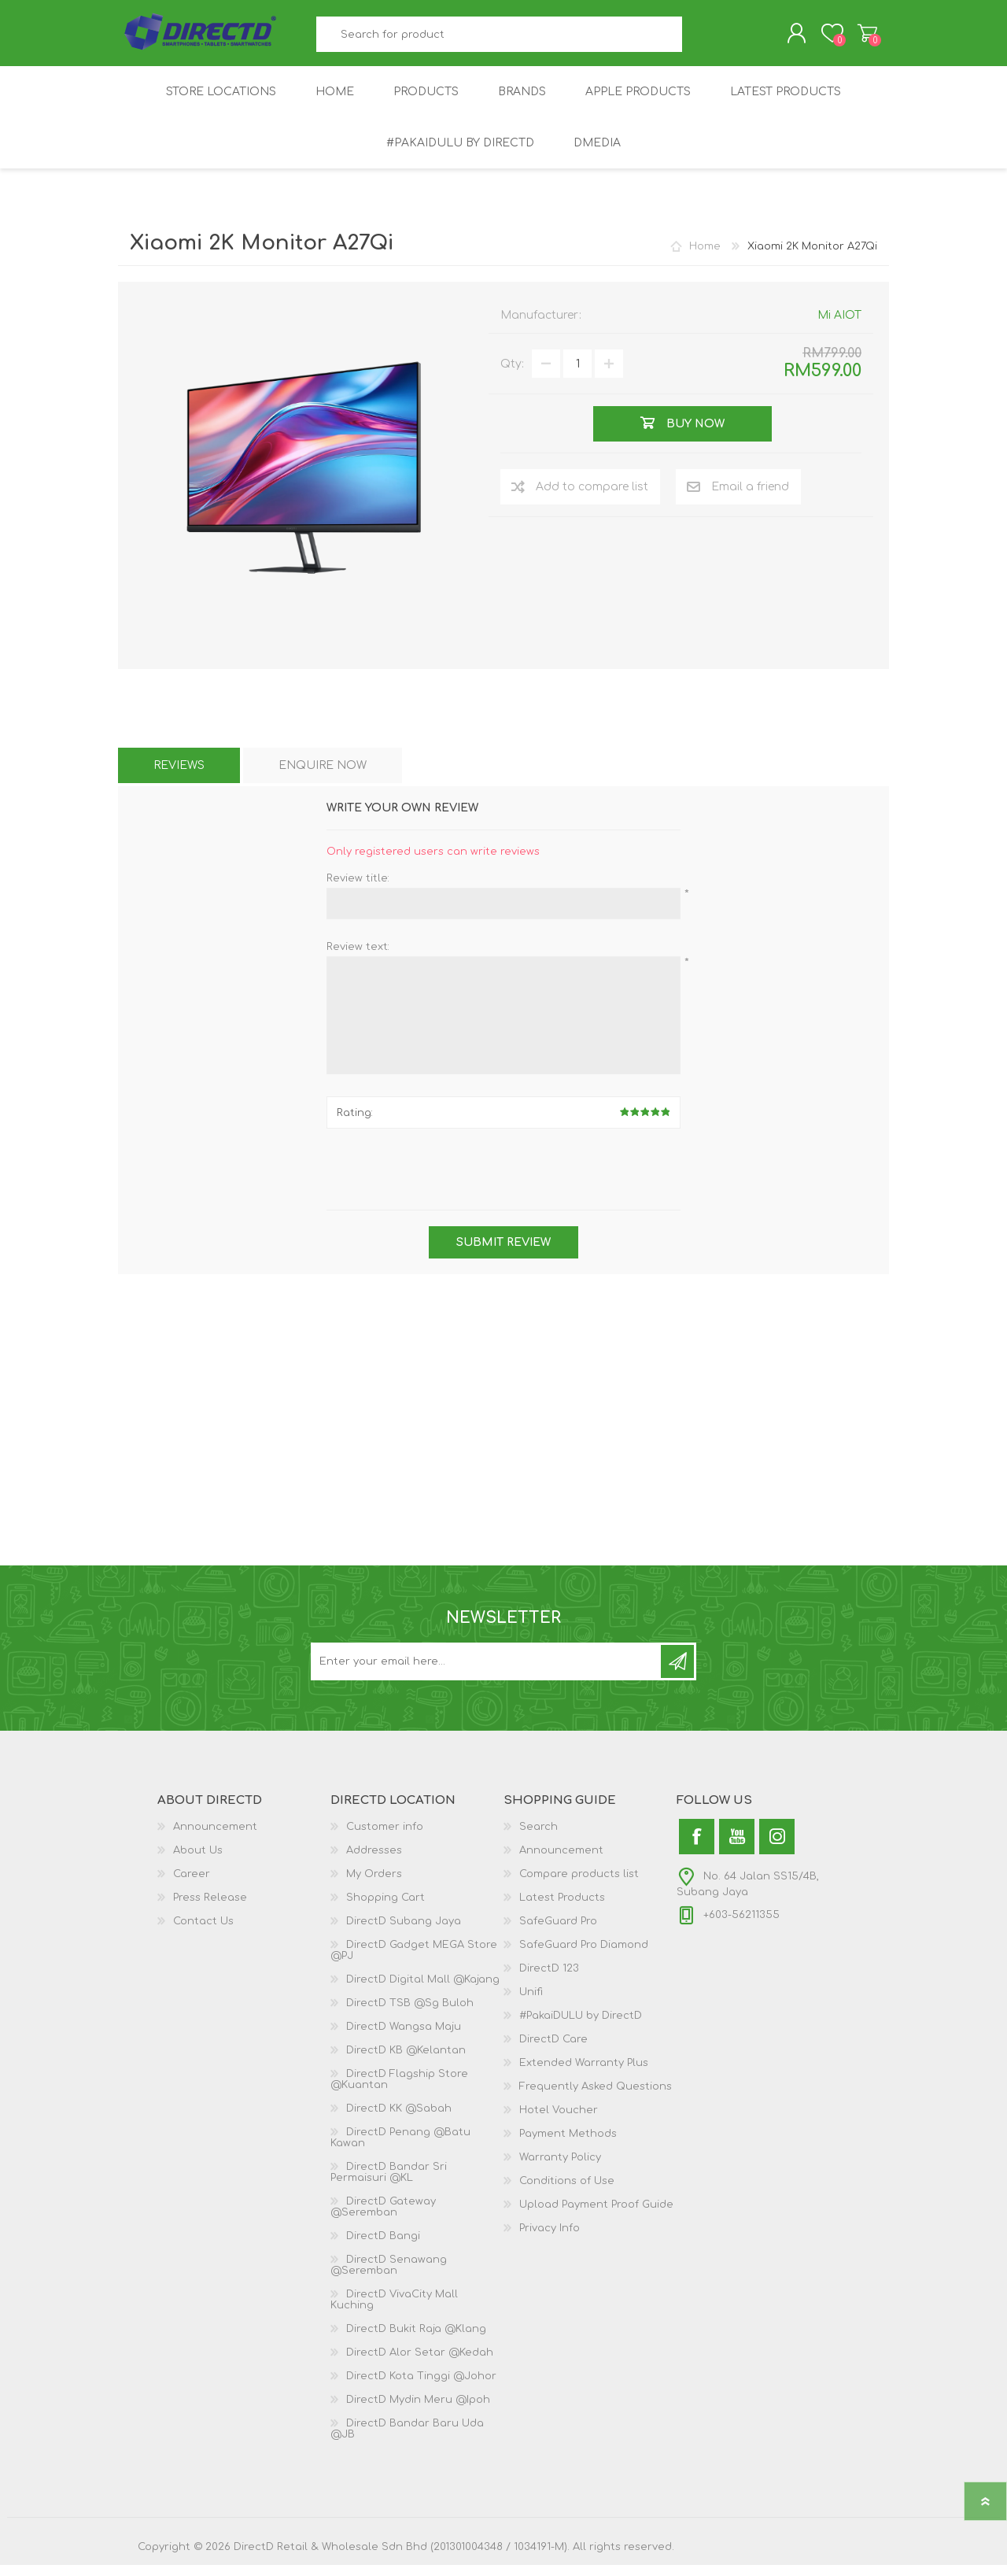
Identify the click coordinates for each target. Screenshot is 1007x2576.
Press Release (210, 1908)
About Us (198, 1861)
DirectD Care (553, 2050)
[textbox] (499, 39)
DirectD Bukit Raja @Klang (416, 2339)
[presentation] (503, 1182)
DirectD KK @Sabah (399, 2119)
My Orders (374, 1884)
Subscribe (677, 1672)
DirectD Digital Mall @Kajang (423, 1990)
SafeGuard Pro (558, 1932)
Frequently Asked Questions (595, 2097)
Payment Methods (568, 2144)
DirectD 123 (549, 1979)
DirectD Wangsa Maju (403, 2037)
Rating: (355, 1123)
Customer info (384, 1837)
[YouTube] (736, 1847)
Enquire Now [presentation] (322, 776)
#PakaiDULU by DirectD (580, 2026)
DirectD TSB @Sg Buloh (410, 2014)
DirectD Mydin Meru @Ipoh (418, 2410)
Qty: (512, 375)
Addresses (374, 1861)
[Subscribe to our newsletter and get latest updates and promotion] (487, 1672)
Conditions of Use (566, 2191)
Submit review (503, 1253)
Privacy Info (549, 2239)
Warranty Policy (560, 2168)
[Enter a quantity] (577, 374)
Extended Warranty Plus (583, 2073)
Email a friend (750, 498)
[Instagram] (777, 1847)
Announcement (215, 1837)
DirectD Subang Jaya (403, 1932)
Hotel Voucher (558, 2121)
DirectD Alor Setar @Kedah (419, 2363)
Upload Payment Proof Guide (596, 2215)
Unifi (531, 2003)
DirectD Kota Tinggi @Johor (421, 2387)
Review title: (357, 889)
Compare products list (579, 1884)
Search (699, 39)
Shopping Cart (851, 38)
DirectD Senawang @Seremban (388, 2276)
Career (191, 1884)
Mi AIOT (839, 326)
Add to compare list (592, 498)
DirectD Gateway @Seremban (383, 2218)
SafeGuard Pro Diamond (583, 1955)
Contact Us (203, 1932)
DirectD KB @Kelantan (406, 2061)
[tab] (179, 776)
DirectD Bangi (383, 2247)
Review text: (357, 957)
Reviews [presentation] (179, 776)
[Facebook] (696, 1847)
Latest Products (562, 1908)
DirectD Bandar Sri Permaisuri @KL (388, 2183)
